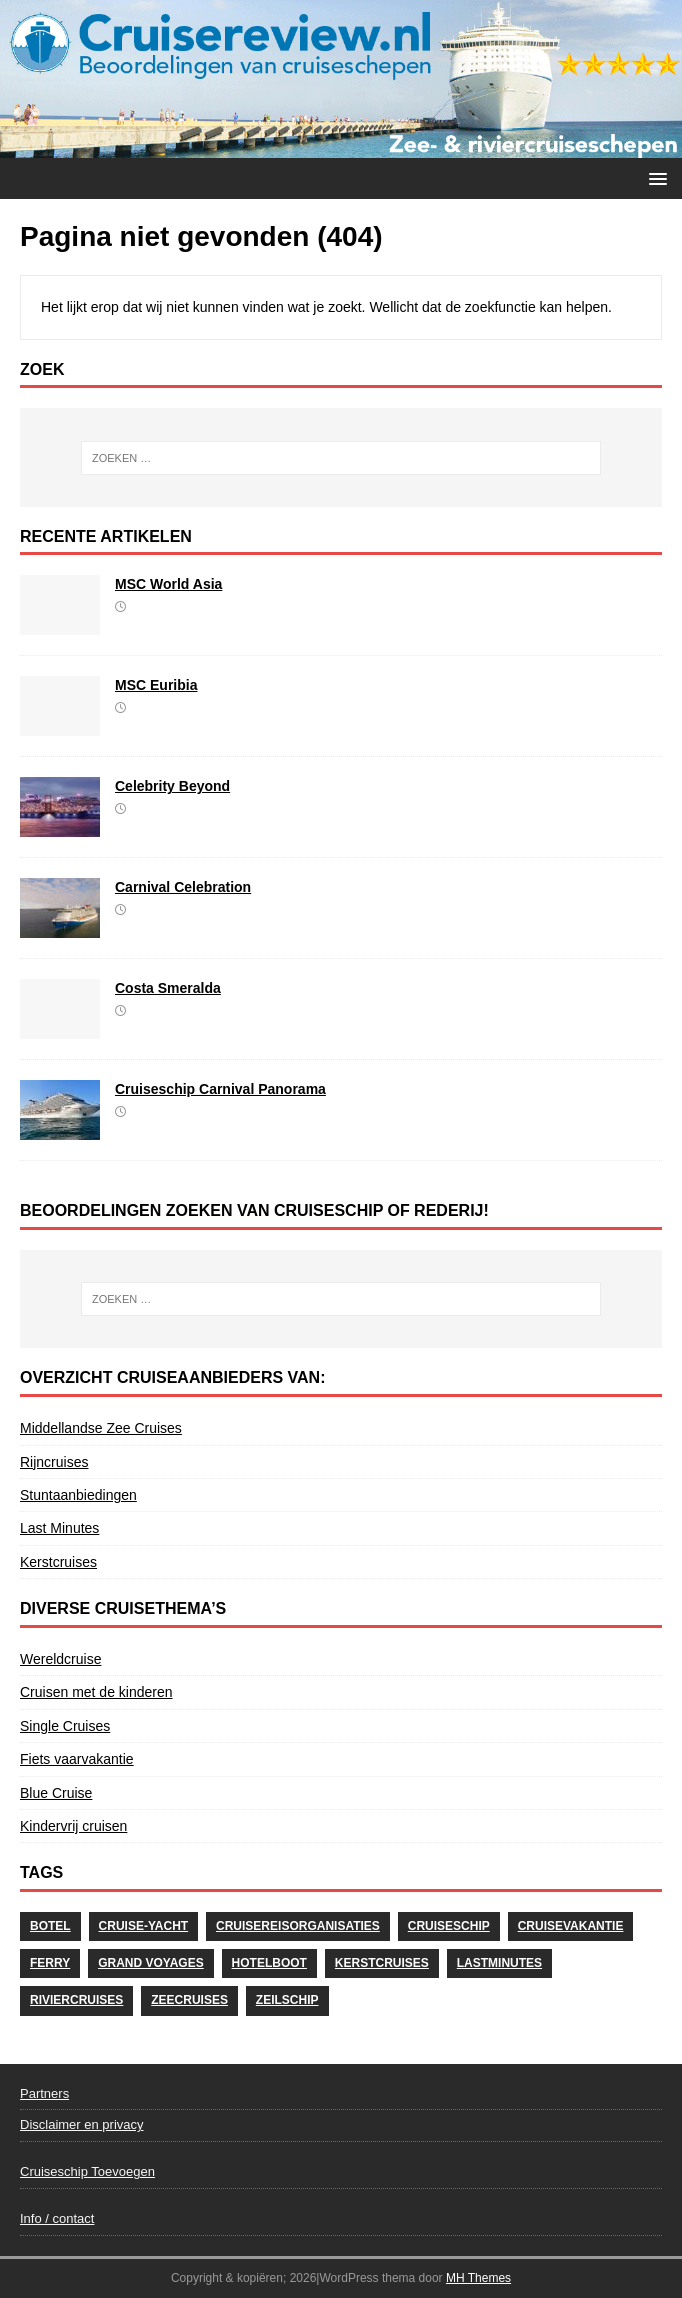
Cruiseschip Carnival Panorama (220, 1089)
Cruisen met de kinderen (96, 1692)
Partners (44, 2093)
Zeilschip (287, 2000)
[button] (654, 177)
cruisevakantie (571, 1926)
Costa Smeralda (168, 988)
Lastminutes (499, 1963)
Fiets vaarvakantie (77, 1759)
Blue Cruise (56, 1793)
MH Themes (478, 2278)
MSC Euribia (156, 685)
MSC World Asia (168, 584)
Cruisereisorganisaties (298, 1926)
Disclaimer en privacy (82, 2124)
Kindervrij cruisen (73, 1826)
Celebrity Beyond (172, 786)
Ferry (50, 1963)
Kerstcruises (58, 1562)
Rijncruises (54, 1462)
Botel (50, 1926)
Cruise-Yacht (144, 1926)
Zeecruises (189, 2000)
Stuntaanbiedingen (78, 1495)
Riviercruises (76, 2000)
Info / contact (57, 2218)
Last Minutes (59, 1528)
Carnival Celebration (183, 887)
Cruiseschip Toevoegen (87, 2171)
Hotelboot (269, 1963)
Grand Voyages (151, 1963)
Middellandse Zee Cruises (101, 1428)
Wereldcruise (60, 1659)
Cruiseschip (449, 1926)
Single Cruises (65, 1726)
